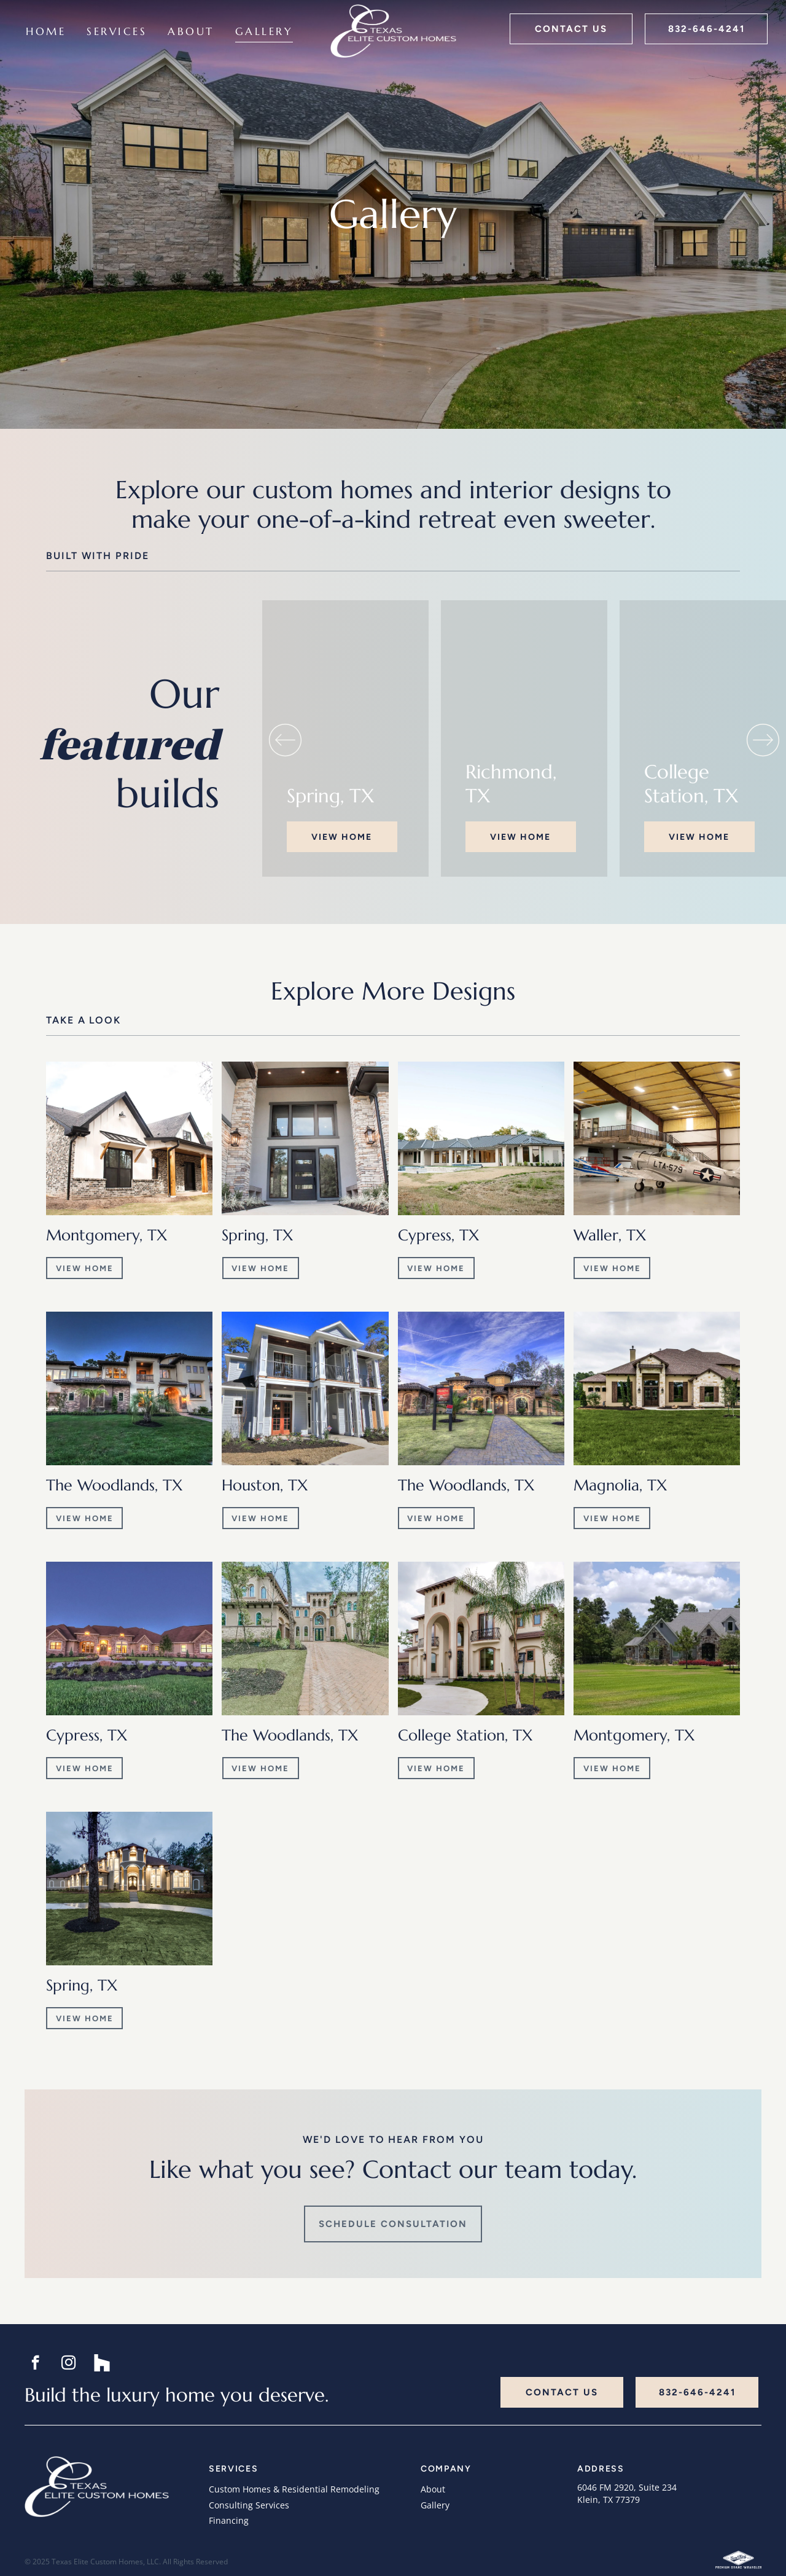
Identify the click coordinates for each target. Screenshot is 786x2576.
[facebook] (35, 2364)
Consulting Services (249, 2505)
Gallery (435, 2505)
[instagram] (68, 2364)
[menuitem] (45, 31)
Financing (229, 2520)
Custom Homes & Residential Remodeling (294, 2489)
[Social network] (101, 2364)
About (433, 2489)
